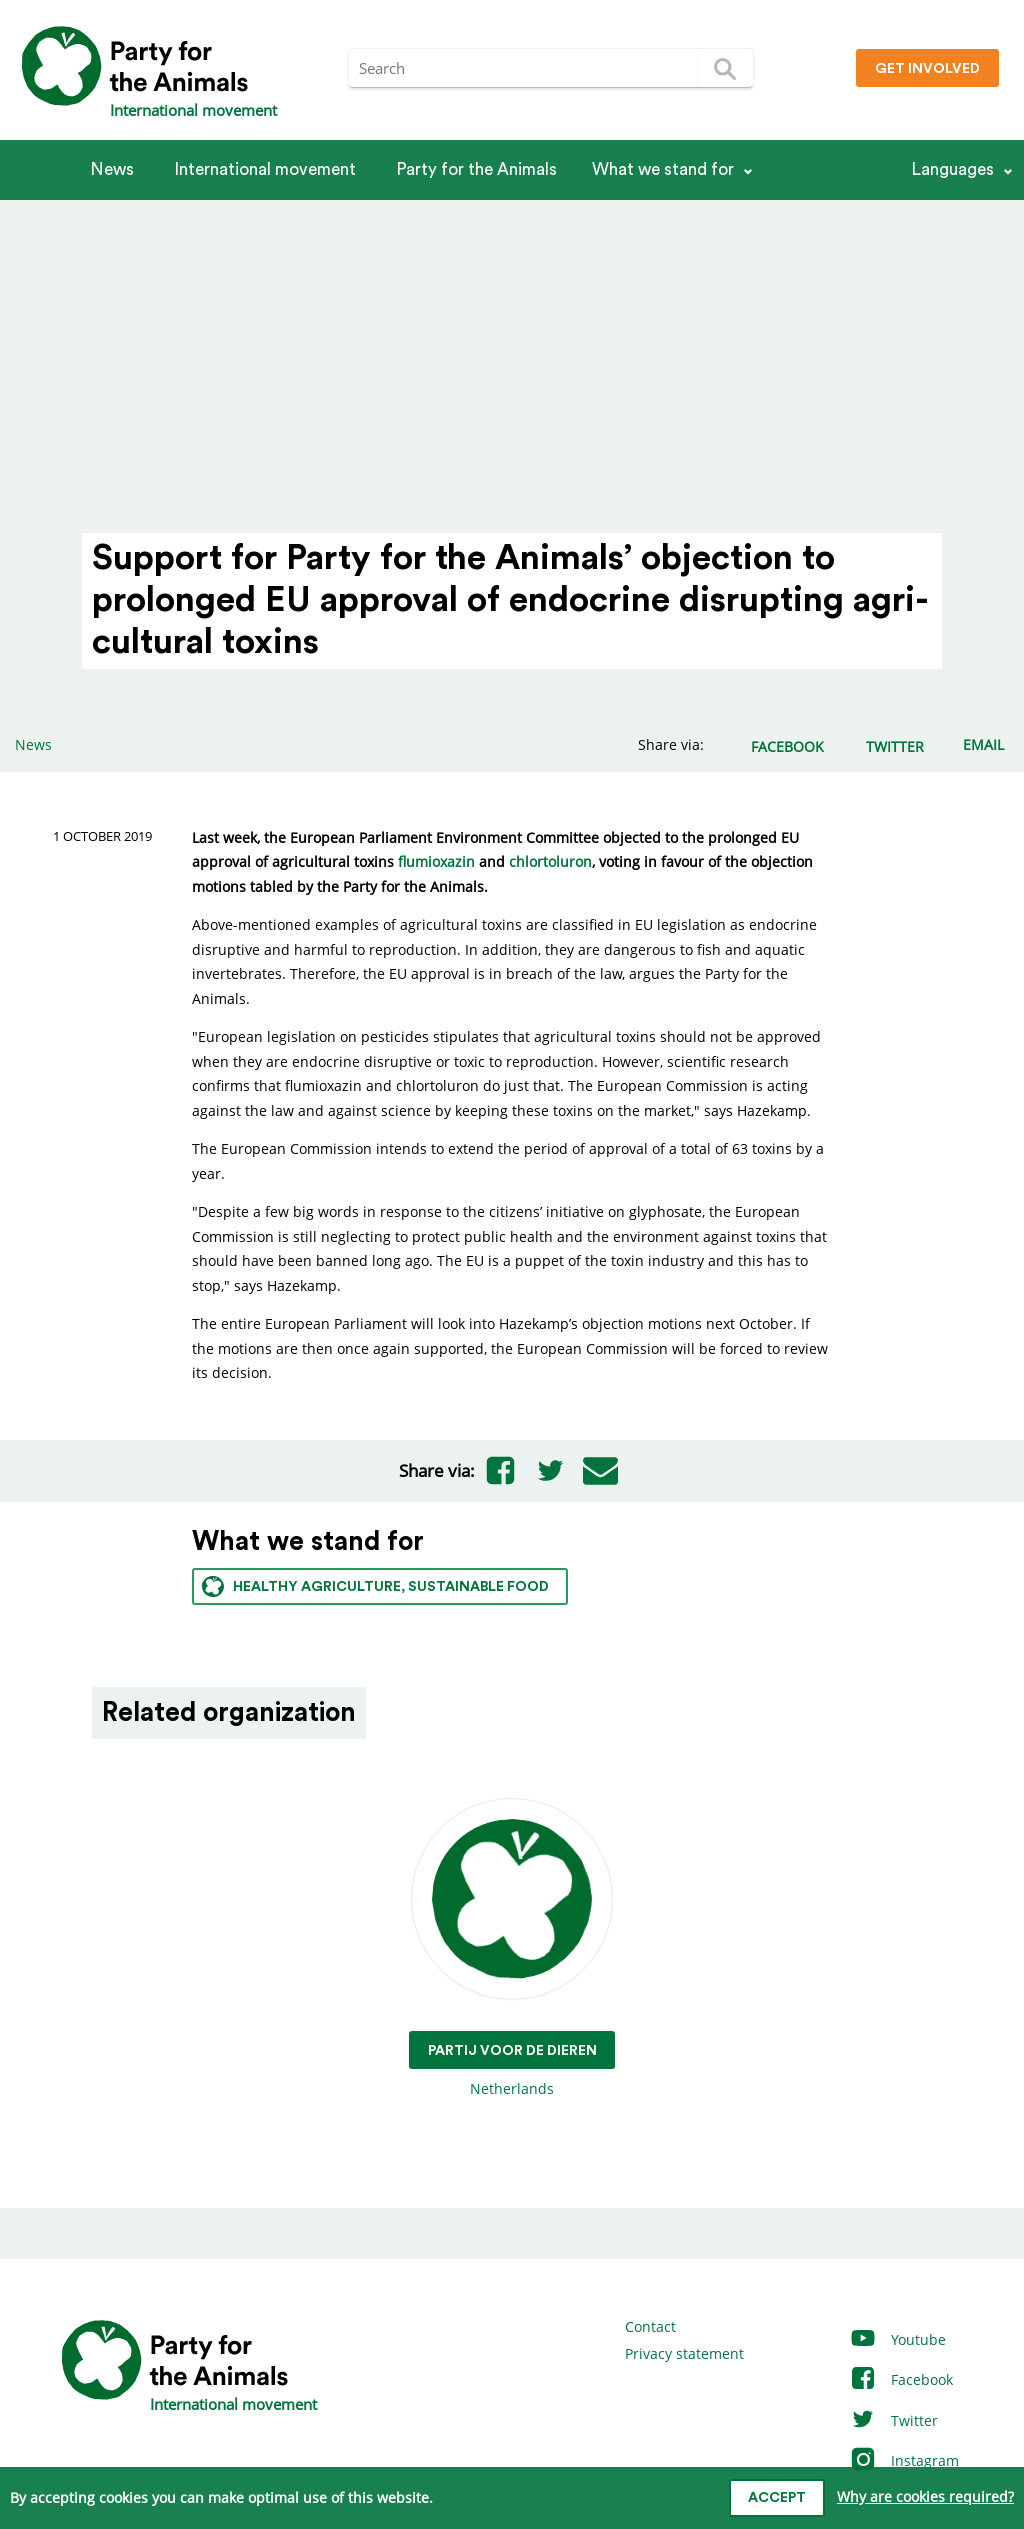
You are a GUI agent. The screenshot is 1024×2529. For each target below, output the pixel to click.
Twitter (893, 2420)
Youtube (897, 2339)
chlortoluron (550, 861)
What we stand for (663, 169)
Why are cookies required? (925, 2496)
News (112, 169)
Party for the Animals (476, 169)
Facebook (901, 2379)
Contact (650, 2326)
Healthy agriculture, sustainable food (375, 1586)
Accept (777, 2498)
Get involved (927, 69)
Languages (952, 169)
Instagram (904, 2460)
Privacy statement (684, 2353)
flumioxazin (436, 861)
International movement (265, 169)
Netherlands (512, 1948)
